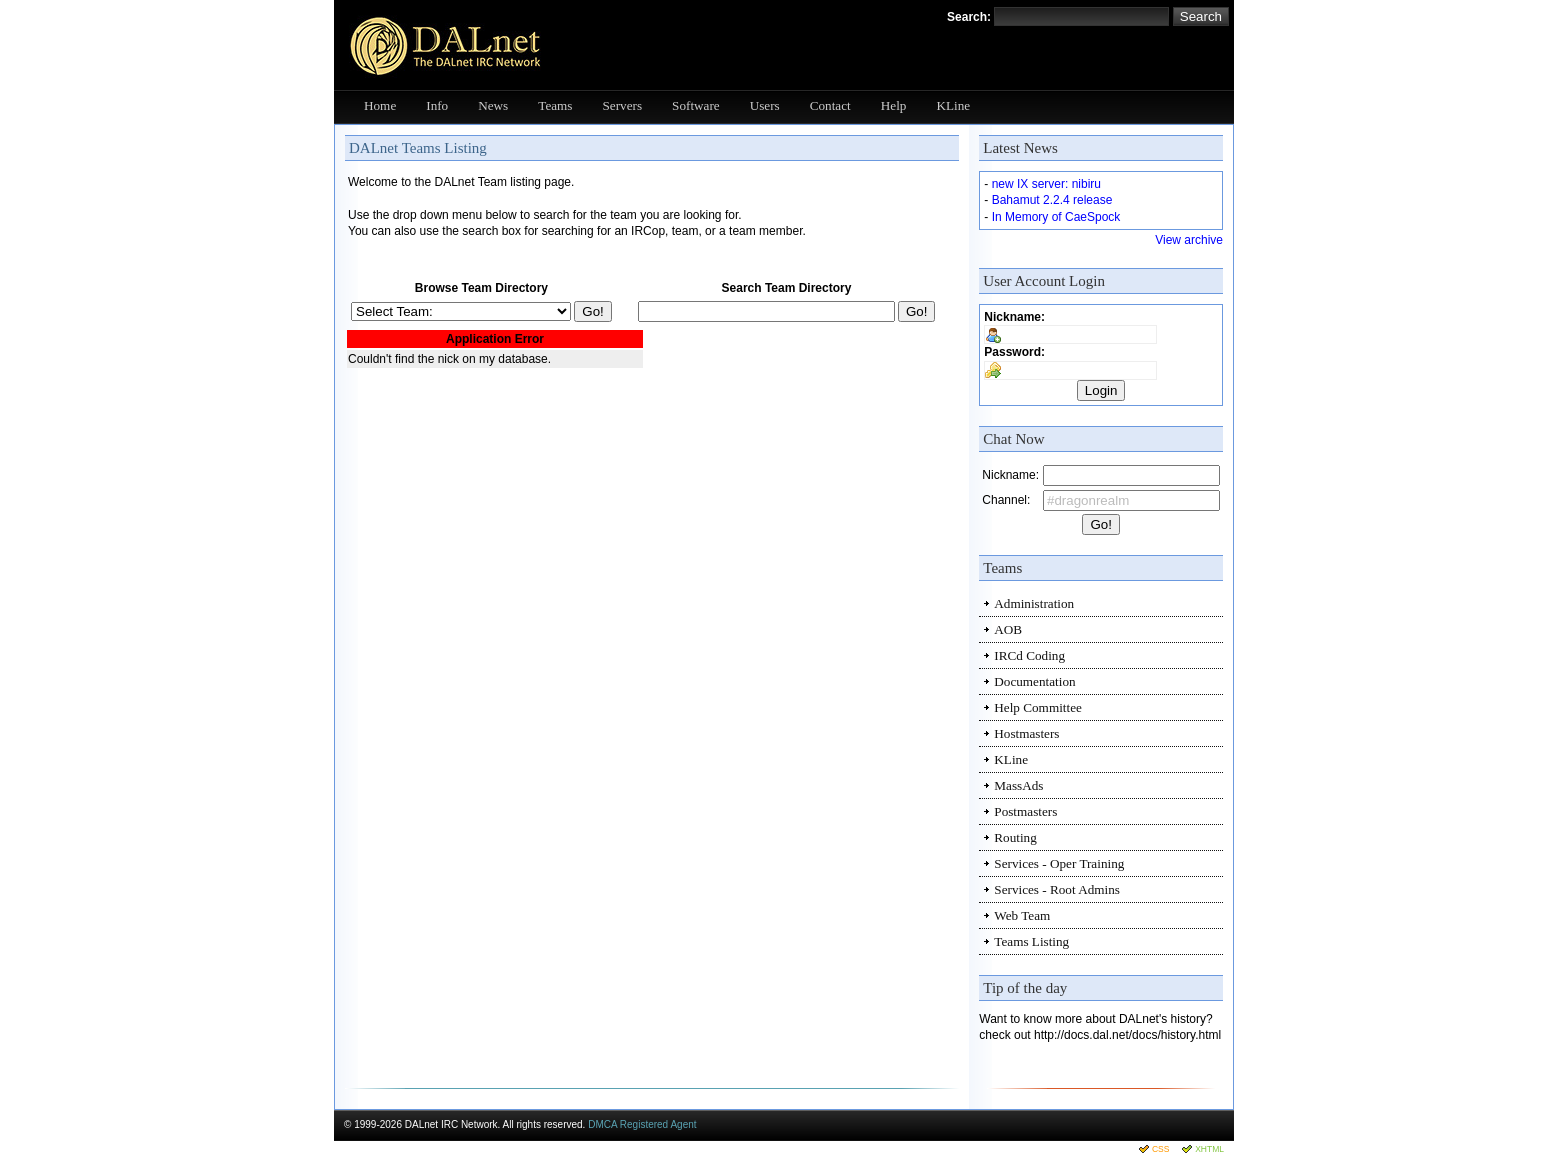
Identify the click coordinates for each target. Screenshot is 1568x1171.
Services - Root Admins (1057, 889)
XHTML (1209, 1149)
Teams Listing (1031, 941)
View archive (1189, 240)
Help (894, 105)
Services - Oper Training (1059, 863)
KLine (953, 105)
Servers (623, 105)
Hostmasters (1026, 733)
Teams (555, 105)
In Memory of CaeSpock (1056, 217)
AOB (1008, 629)
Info (437, 105)
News (493, 105)
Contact (830, 105)
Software (696, 105)
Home (380, 105)
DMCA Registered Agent (642, 1124)
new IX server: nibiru (1046, 184)
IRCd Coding (1029, 655)
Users (765, 105)
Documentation (1034, 681)
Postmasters (1025, 811)
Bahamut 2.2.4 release (1052, 200)
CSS (1160, 1149)
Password (1012, 352)
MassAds (1018, 785)
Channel (1004, 500)
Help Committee (1038, 707)
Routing (1015, 837)
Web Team (1022, 915)
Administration (1034, 603)
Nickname (1012, 317)
